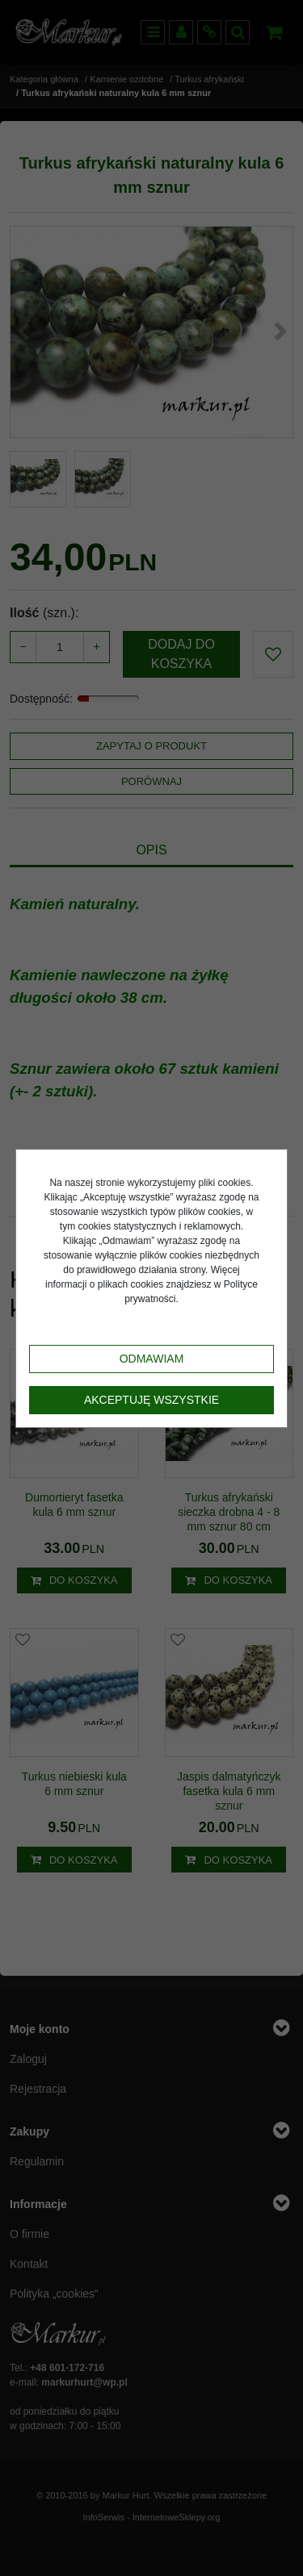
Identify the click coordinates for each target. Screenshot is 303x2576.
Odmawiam (152, 1358)
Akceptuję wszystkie (151, 1399)
